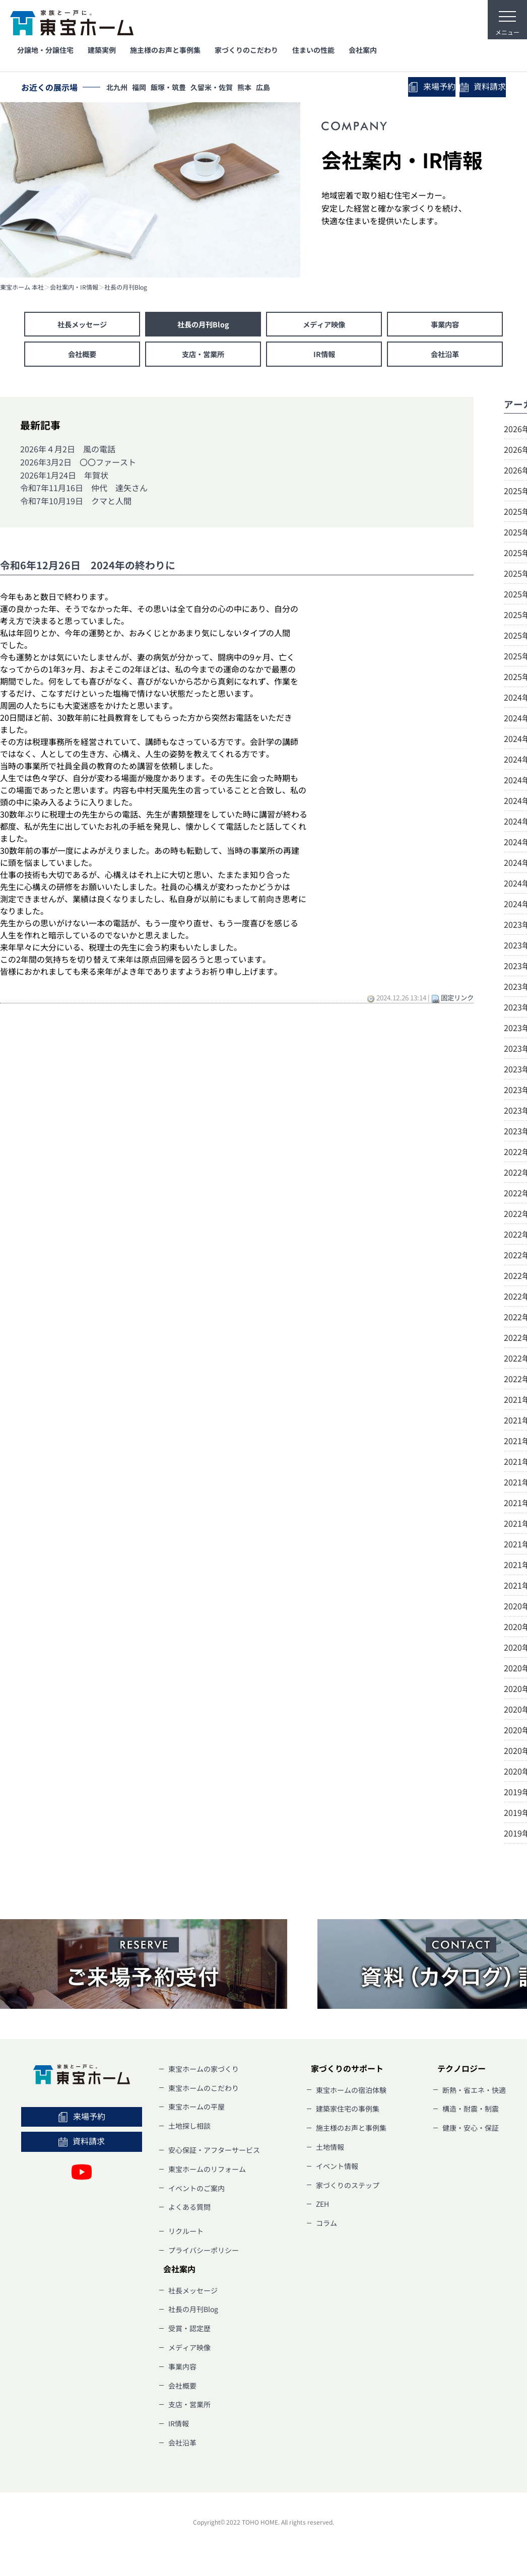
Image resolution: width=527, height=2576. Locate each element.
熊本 (258, 88)
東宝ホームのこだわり (203, 2092)
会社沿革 (445, 358)
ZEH (322, 2209)
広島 (280, 88)
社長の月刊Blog (125, 287)
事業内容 (445, 325)
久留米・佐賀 (222, 88)
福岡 (144, 88)
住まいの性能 (313, 50)
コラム (326, 2228)
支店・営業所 (203, 358)
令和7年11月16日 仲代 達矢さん (84, 493)
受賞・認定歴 (189, 2333)
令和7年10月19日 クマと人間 (75, 505)
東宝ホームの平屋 (196, 2112)
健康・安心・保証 (470, 2133)
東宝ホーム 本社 (22, 287)
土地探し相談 (189, 2131)
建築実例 (102, 50)
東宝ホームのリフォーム (207, 2173)
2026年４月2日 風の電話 (67, 454)
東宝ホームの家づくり (203, 2073)
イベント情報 (337, 2170)
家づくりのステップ (347, 2190)
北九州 (118, 88)
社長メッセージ (82, 325)
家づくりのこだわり (246, 50)
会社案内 (363, 50)
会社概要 (82, 358)
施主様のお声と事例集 (165, 50)
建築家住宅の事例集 (347, 2114)
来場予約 (418, 87)
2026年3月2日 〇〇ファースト (78, 466)
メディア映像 (324, 325)
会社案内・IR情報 (74, 287)
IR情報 (324, 358)
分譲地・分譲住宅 (45, 50)
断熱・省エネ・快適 (474, 2094)
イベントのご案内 (196, 2193)
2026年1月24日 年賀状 (64, 479)
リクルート (186, 2236)
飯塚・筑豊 (175, 88)
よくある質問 (189, 2212)
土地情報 (330, 2151)
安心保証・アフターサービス (214, 2154)
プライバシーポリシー (203, 2255)
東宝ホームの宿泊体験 (351, 2094)
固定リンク (457, 1002)
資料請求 (478, 88)
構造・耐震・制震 (470, 2114)
